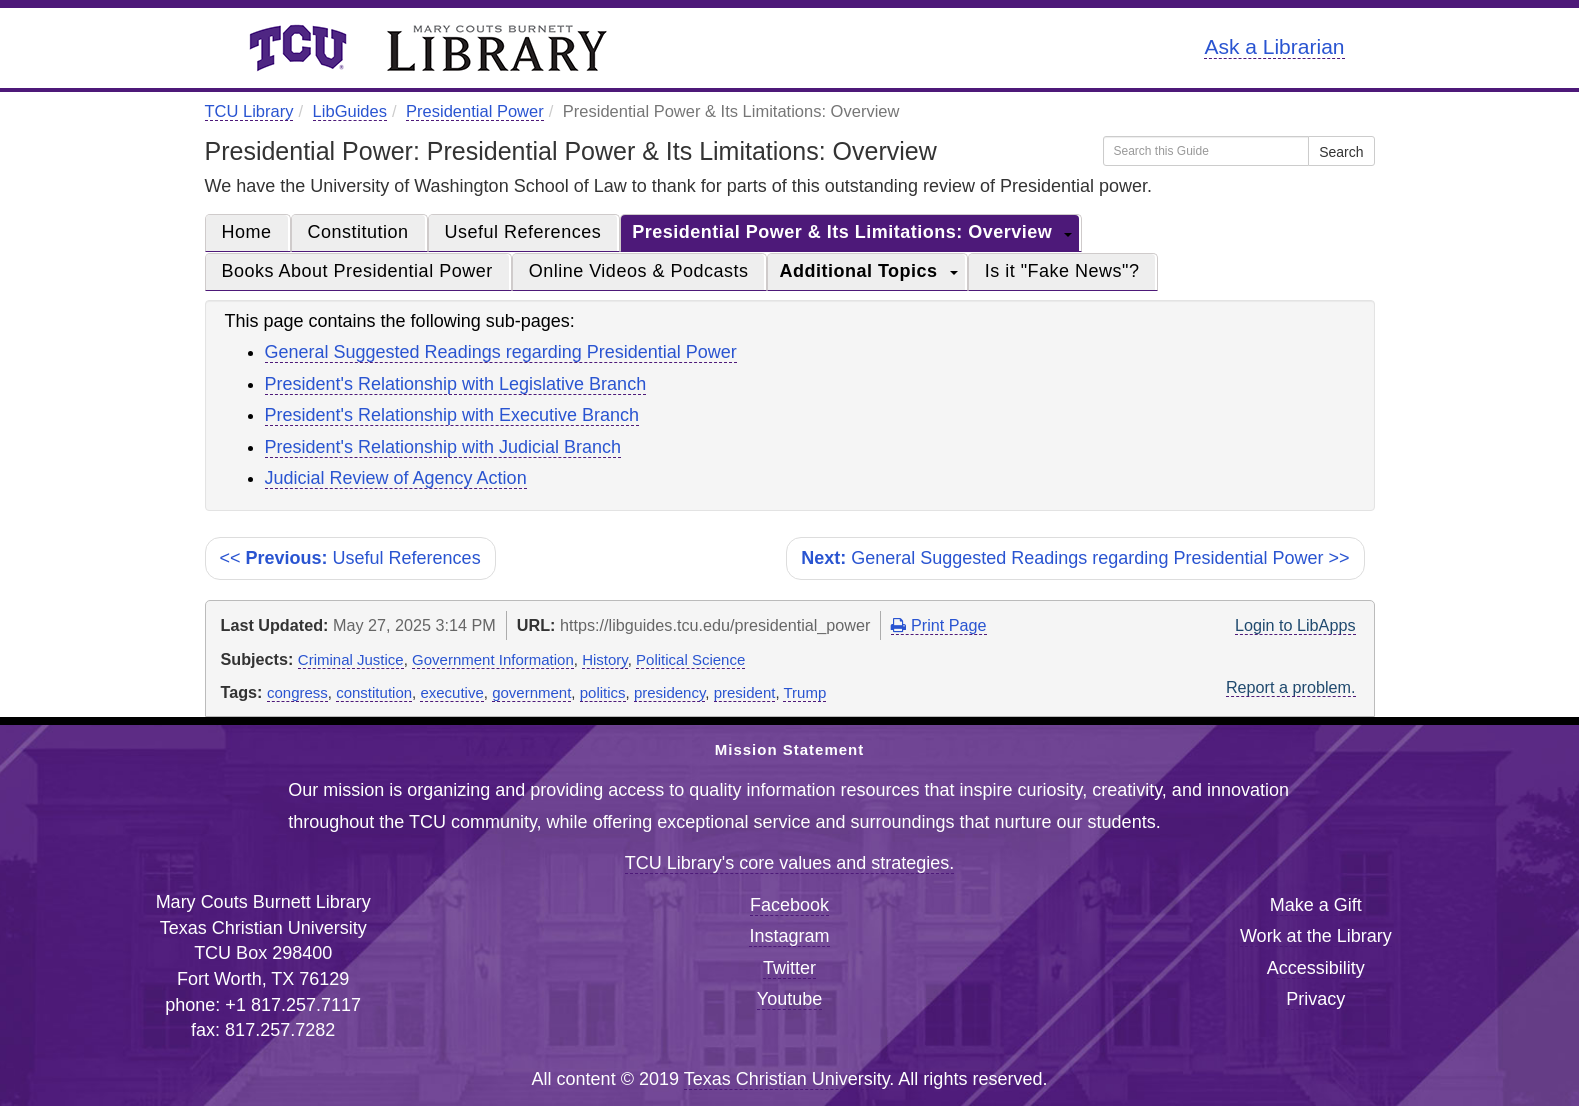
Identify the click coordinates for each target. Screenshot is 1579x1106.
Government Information (493, 659)
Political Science (690, 659)
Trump (804, 692)
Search (1341, 152)
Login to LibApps (1295, 625)
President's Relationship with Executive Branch (452, 415)
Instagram (789, 936)
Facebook (789, 905)
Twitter (789, 968)
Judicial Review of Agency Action (396, 478)
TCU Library (249, 111)
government (531, 692)
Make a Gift (1316, 905)
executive (451, 692)
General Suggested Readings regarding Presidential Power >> (1075, 558)
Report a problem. (1291, 687)
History (605, 659)
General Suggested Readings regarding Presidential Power (501, 352)
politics (603, 692)
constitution (374, 692)
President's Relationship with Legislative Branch (456, 384)
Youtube (789, 999)
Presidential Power (475, 111)
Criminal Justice (351, 659)
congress (297, 692)
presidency (669, 692)
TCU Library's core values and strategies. (790, 863)
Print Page (938, 625)
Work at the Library (1316, 936)
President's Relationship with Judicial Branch (443, 447)
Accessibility (1316, 968)
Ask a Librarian (1274, 46)
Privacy (1315, 999)
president (745, 692)
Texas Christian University (787, 1079)
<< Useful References (350, 558)
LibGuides (350, 111)
